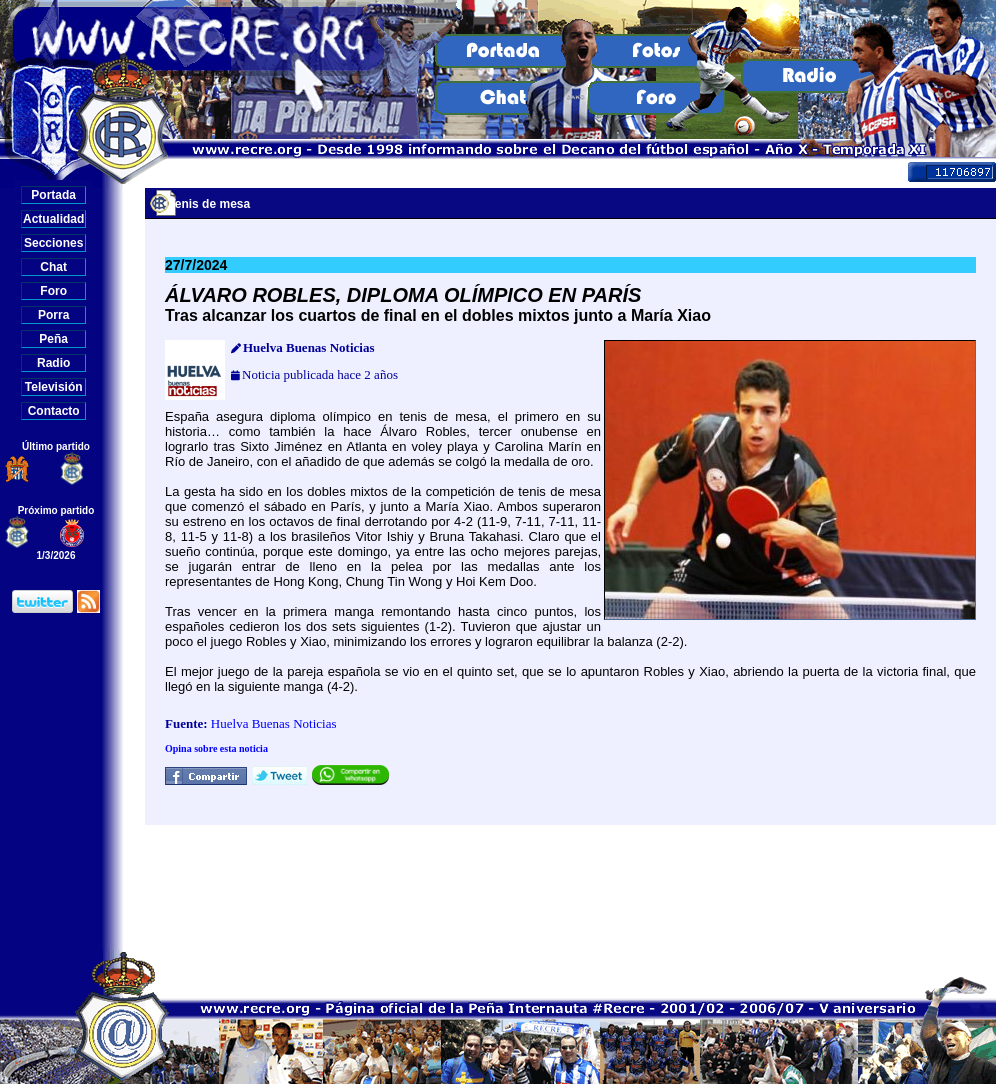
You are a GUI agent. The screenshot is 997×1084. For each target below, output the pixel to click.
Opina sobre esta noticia (216, 748)
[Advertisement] (571, 887)
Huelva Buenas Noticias (274, 723)
